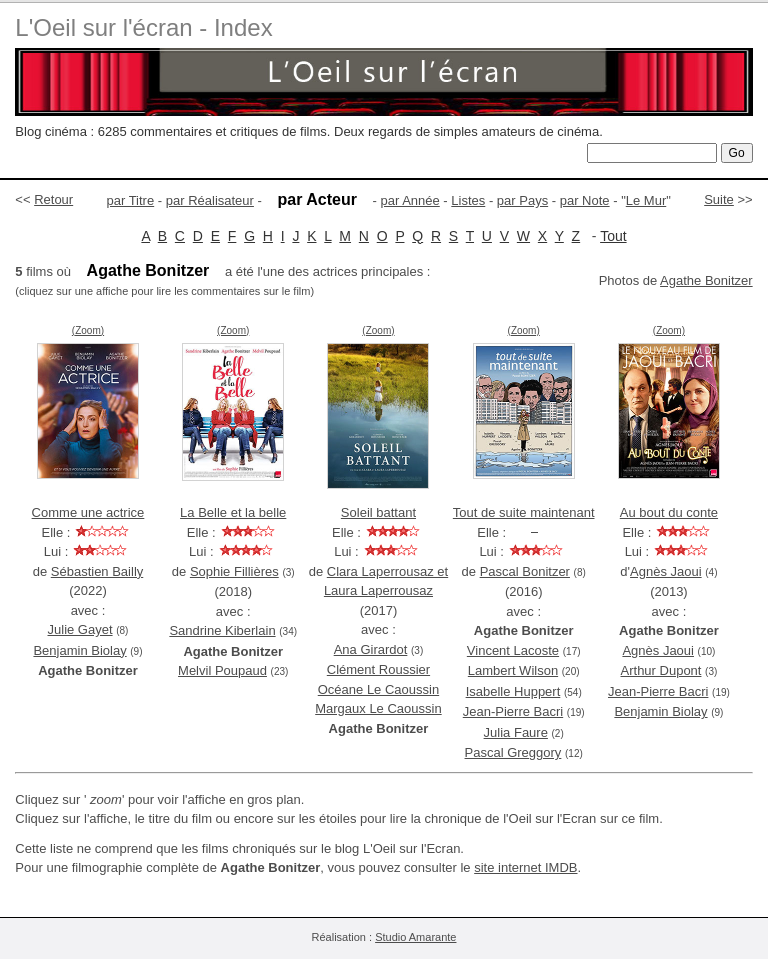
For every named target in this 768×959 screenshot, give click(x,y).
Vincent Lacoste (513, 650)
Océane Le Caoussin (378, 689)
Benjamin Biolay (79, 650)
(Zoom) (88, 330)
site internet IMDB (525, 867)
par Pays (522, 200)
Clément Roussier (378, 669)
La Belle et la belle (233, 512)
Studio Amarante (415, 937)
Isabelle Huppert (513, 691)
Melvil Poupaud (222, 670)
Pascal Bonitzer (525, 571)
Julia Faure (516, 732)
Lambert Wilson (513, 670)
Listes (468, 200)
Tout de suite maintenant (524, 512)
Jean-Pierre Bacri (513, 711)
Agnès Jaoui (666, 571)
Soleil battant (378, 512)
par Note (585, 200)
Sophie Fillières (234, 571)
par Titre (131, 200)
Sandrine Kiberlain (222, 630)
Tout (613, 236)
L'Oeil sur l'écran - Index (143, 27)
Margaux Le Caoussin (378, 708)
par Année (409, 200)
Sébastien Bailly (97, 571)
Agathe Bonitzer (706, 280)
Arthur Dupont (661, 670)
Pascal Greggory (513, 752)
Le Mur (646, 200)
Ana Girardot (371, 649)
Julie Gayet (80, 629)
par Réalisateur (210, 200)
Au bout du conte (669, 512)
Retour (53, 199)
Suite (719, 199)
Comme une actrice (88, 512)
